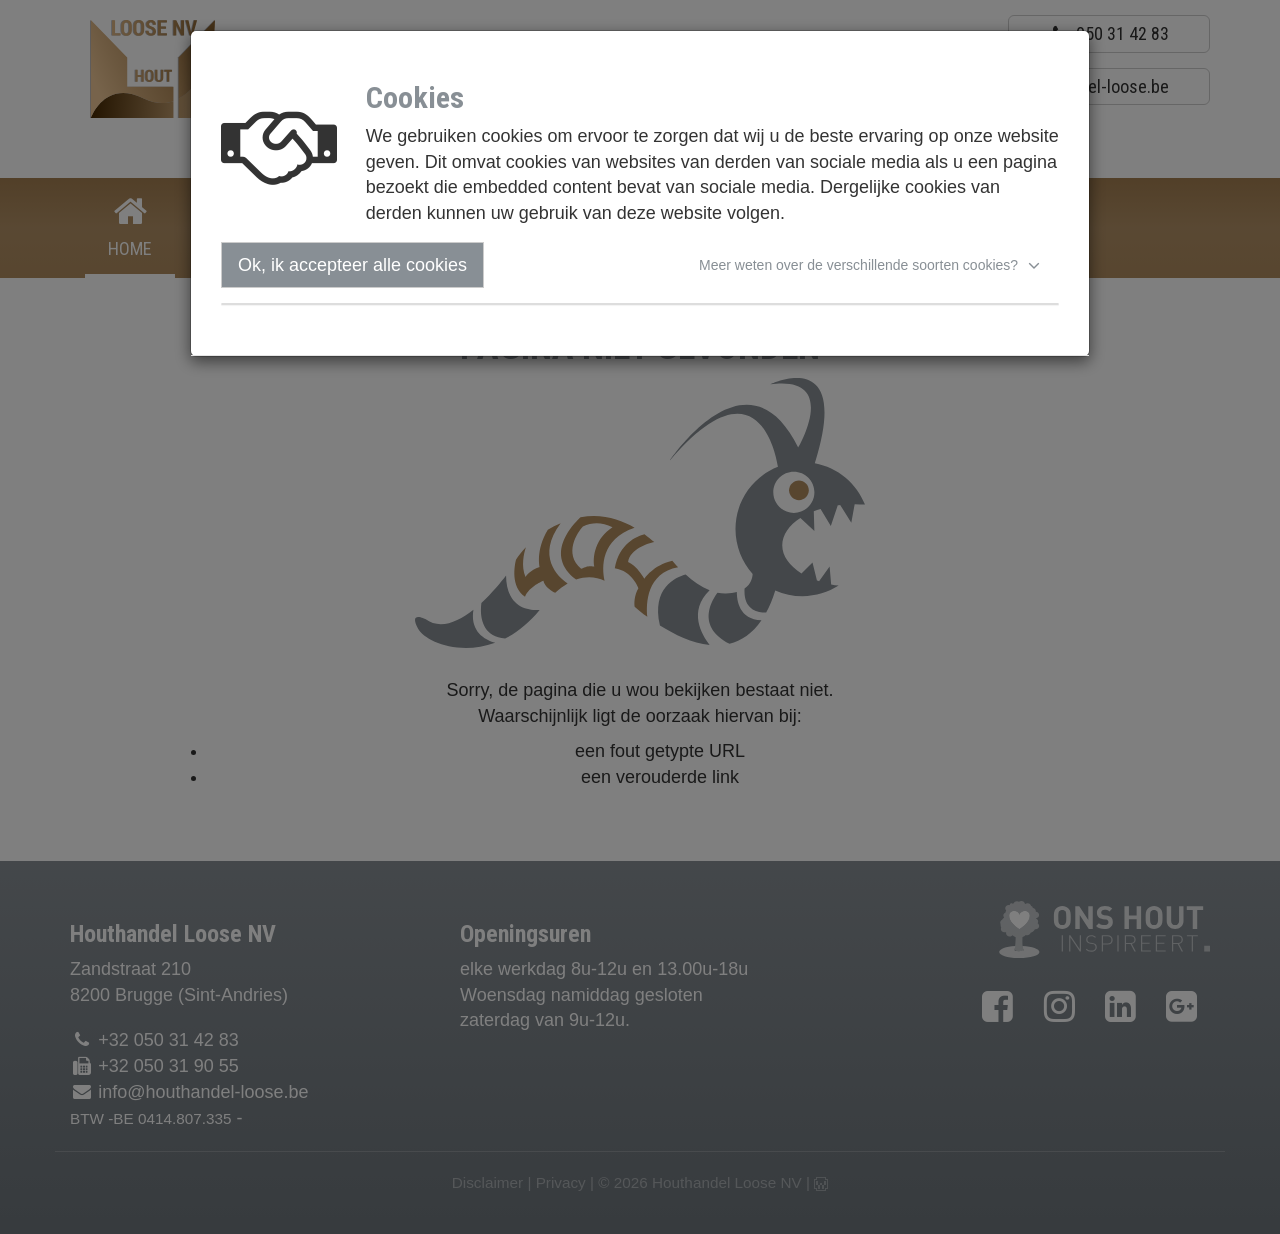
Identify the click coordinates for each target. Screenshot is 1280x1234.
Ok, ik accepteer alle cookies (352, 265)
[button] (872, 265)
